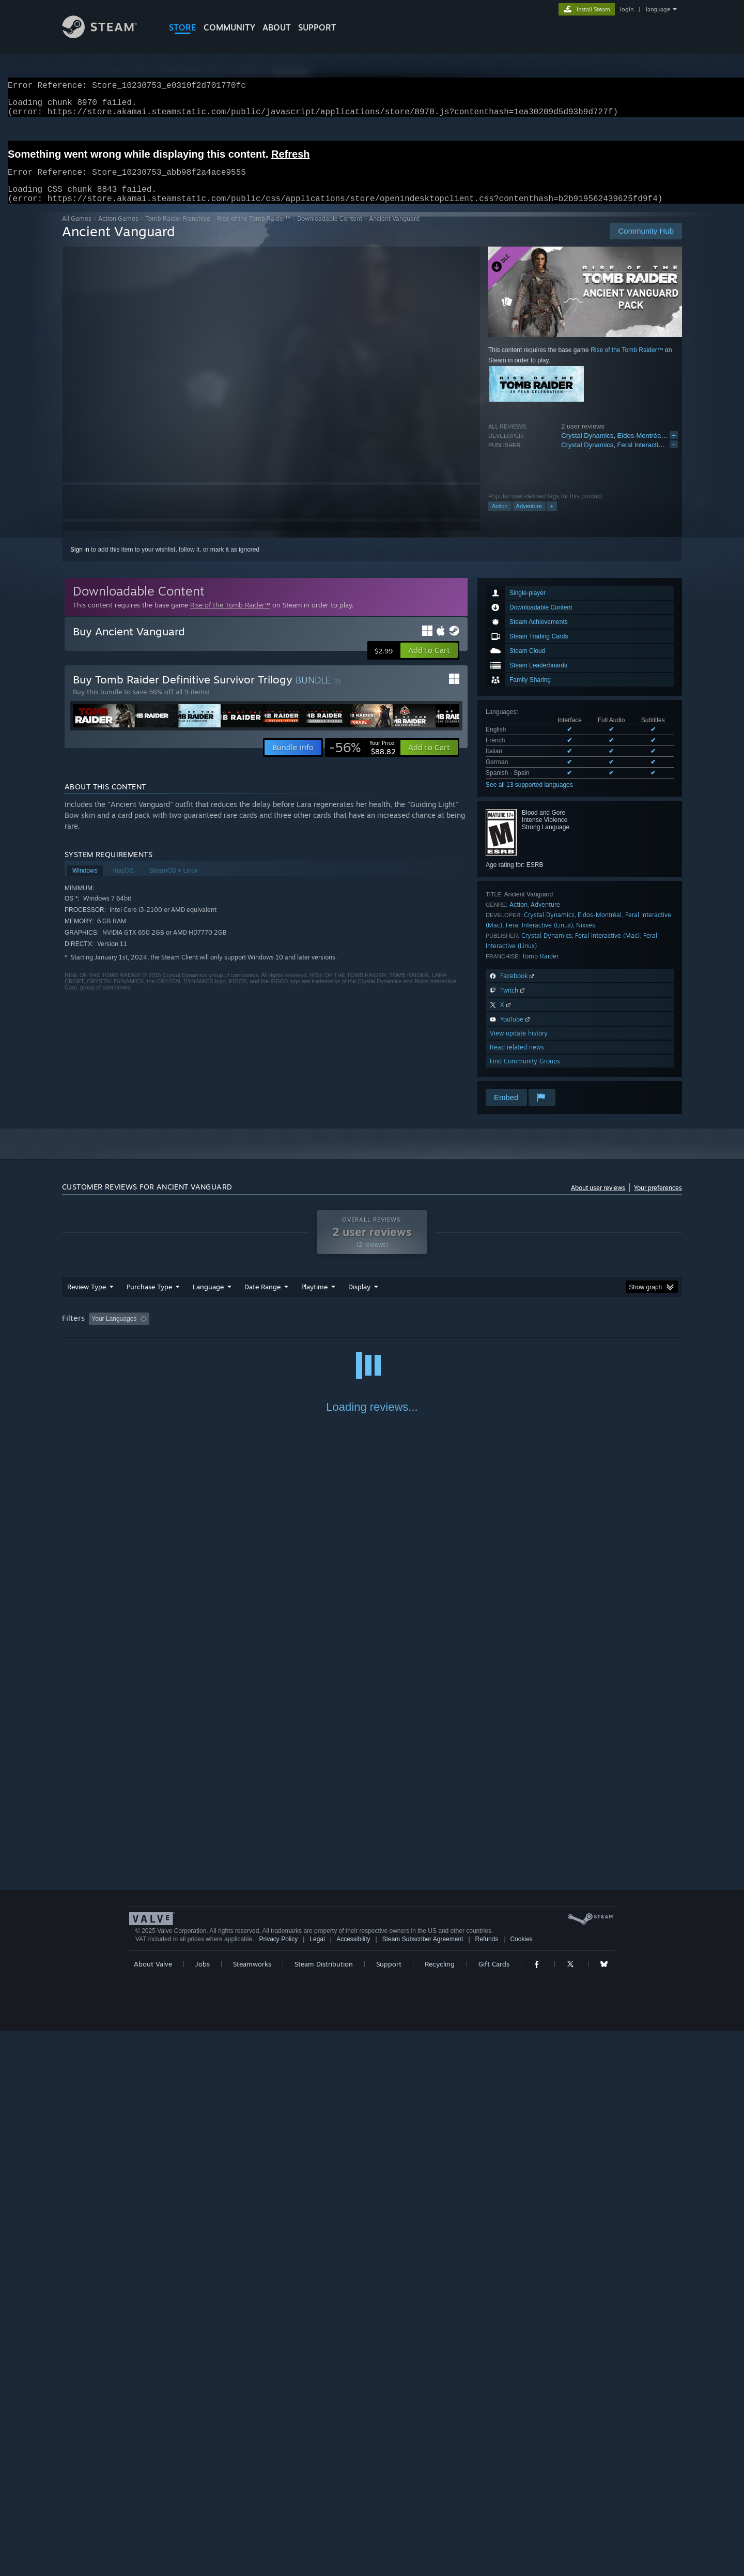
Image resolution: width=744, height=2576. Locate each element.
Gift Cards (493, 2509)
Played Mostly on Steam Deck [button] (372, 1331)
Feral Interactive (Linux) (539, 937)
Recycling (440, 2509)
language (658, 9)
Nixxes (585, 937)
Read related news (517, 1059)
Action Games (118, 231)
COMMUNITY (229, 27)
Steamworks (252, 2509)
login (626, 9)
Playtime (314, 1299)
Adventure (529, 518)
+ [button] (551, 518)
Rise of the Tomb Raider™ (253, 231)
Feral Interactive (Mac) (651, 457)
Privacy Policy (278, 2484)
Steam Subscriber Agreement (422, 2484)
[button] (429, 662)
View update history (519, 1045)
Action (500, 518)
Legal (316, 2484)
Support (388, 2509)
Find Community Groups (525, 1073)
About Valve (153, 2509)
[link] (362, 760)
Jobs (202, 2509)
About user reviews (598, 1200)
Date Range (262, 1299)
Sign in (79, 562)
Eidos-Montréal (639, 448)
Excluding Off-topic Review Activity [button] (218, 1331)
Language (208, 1299)
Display (359, 1299)
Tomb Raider (540, 968)
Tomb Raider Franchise (177, 231)
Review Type (86, 1299)
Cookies (521, 2484)
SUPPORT (317, 27)
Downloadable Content (329, 231)
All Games (76, 231)
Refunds (487, 2484)
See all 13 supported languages (529, 797)
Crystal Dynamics (587, 448)
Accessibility (353, 2484)
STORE (182, 27)
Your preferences (658, 1200)
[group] (372, 1332)
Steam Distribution (324, 2509)
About (276, 27)
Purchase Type (149, 1299)
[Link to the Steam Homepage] (107, 35)
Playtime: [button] (298, 1331)
